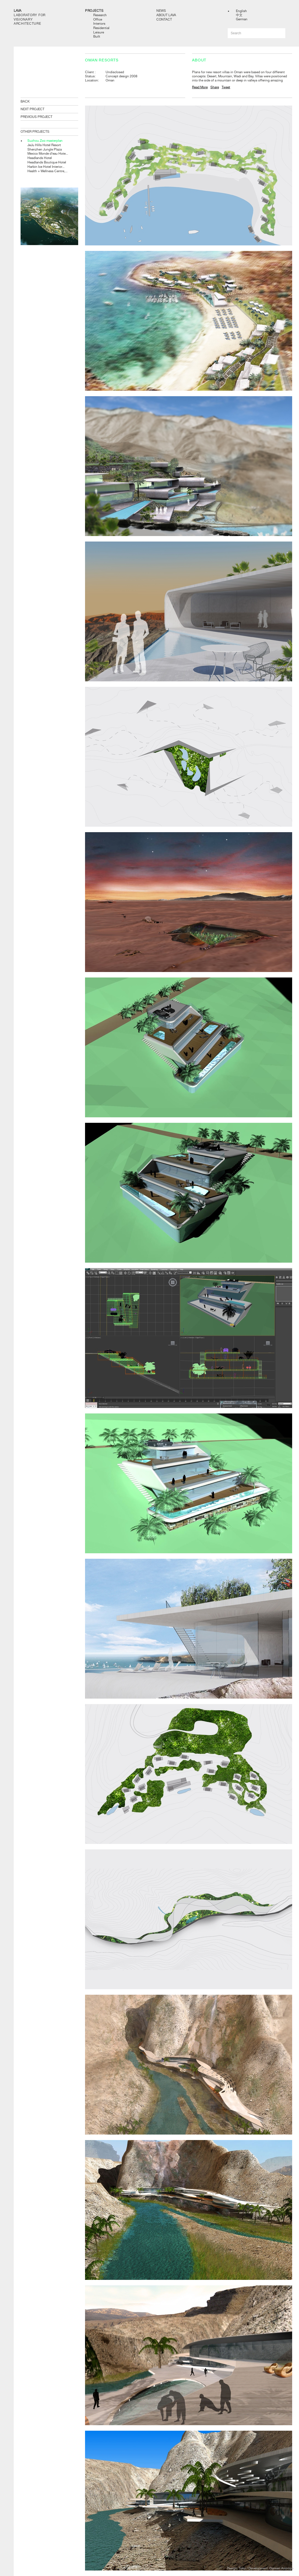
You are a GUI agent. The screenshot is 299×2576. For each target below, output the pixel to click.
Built (96, 36)
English (241, 11)
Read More (200, 87)
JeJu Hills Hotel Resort (44, 145)
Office (97, 19)
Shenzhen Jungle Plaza (44, 149)
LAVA (17, 11)
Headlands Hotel (39, 158)
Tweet (226, 87)
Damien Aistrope (281, 2568)
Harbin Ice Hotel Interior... (45, 167)
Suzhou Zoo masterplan (45, 141)
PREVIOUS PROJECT (36, 117)
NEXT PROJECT (32, 109)
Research (100, 15)
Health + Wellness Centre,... (47, 171)
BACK (25, 101)
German (241, 19)
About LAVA (166, 15)
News (161, 11)
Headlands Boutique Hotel (46, 162)
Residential (101, 28)
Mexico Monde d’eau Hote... (47, 153)
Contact (164, 19)
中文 (239, 15)
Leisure (98, 32)
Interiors (99, 23)
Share (214, 87)
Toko (242, 2568)
